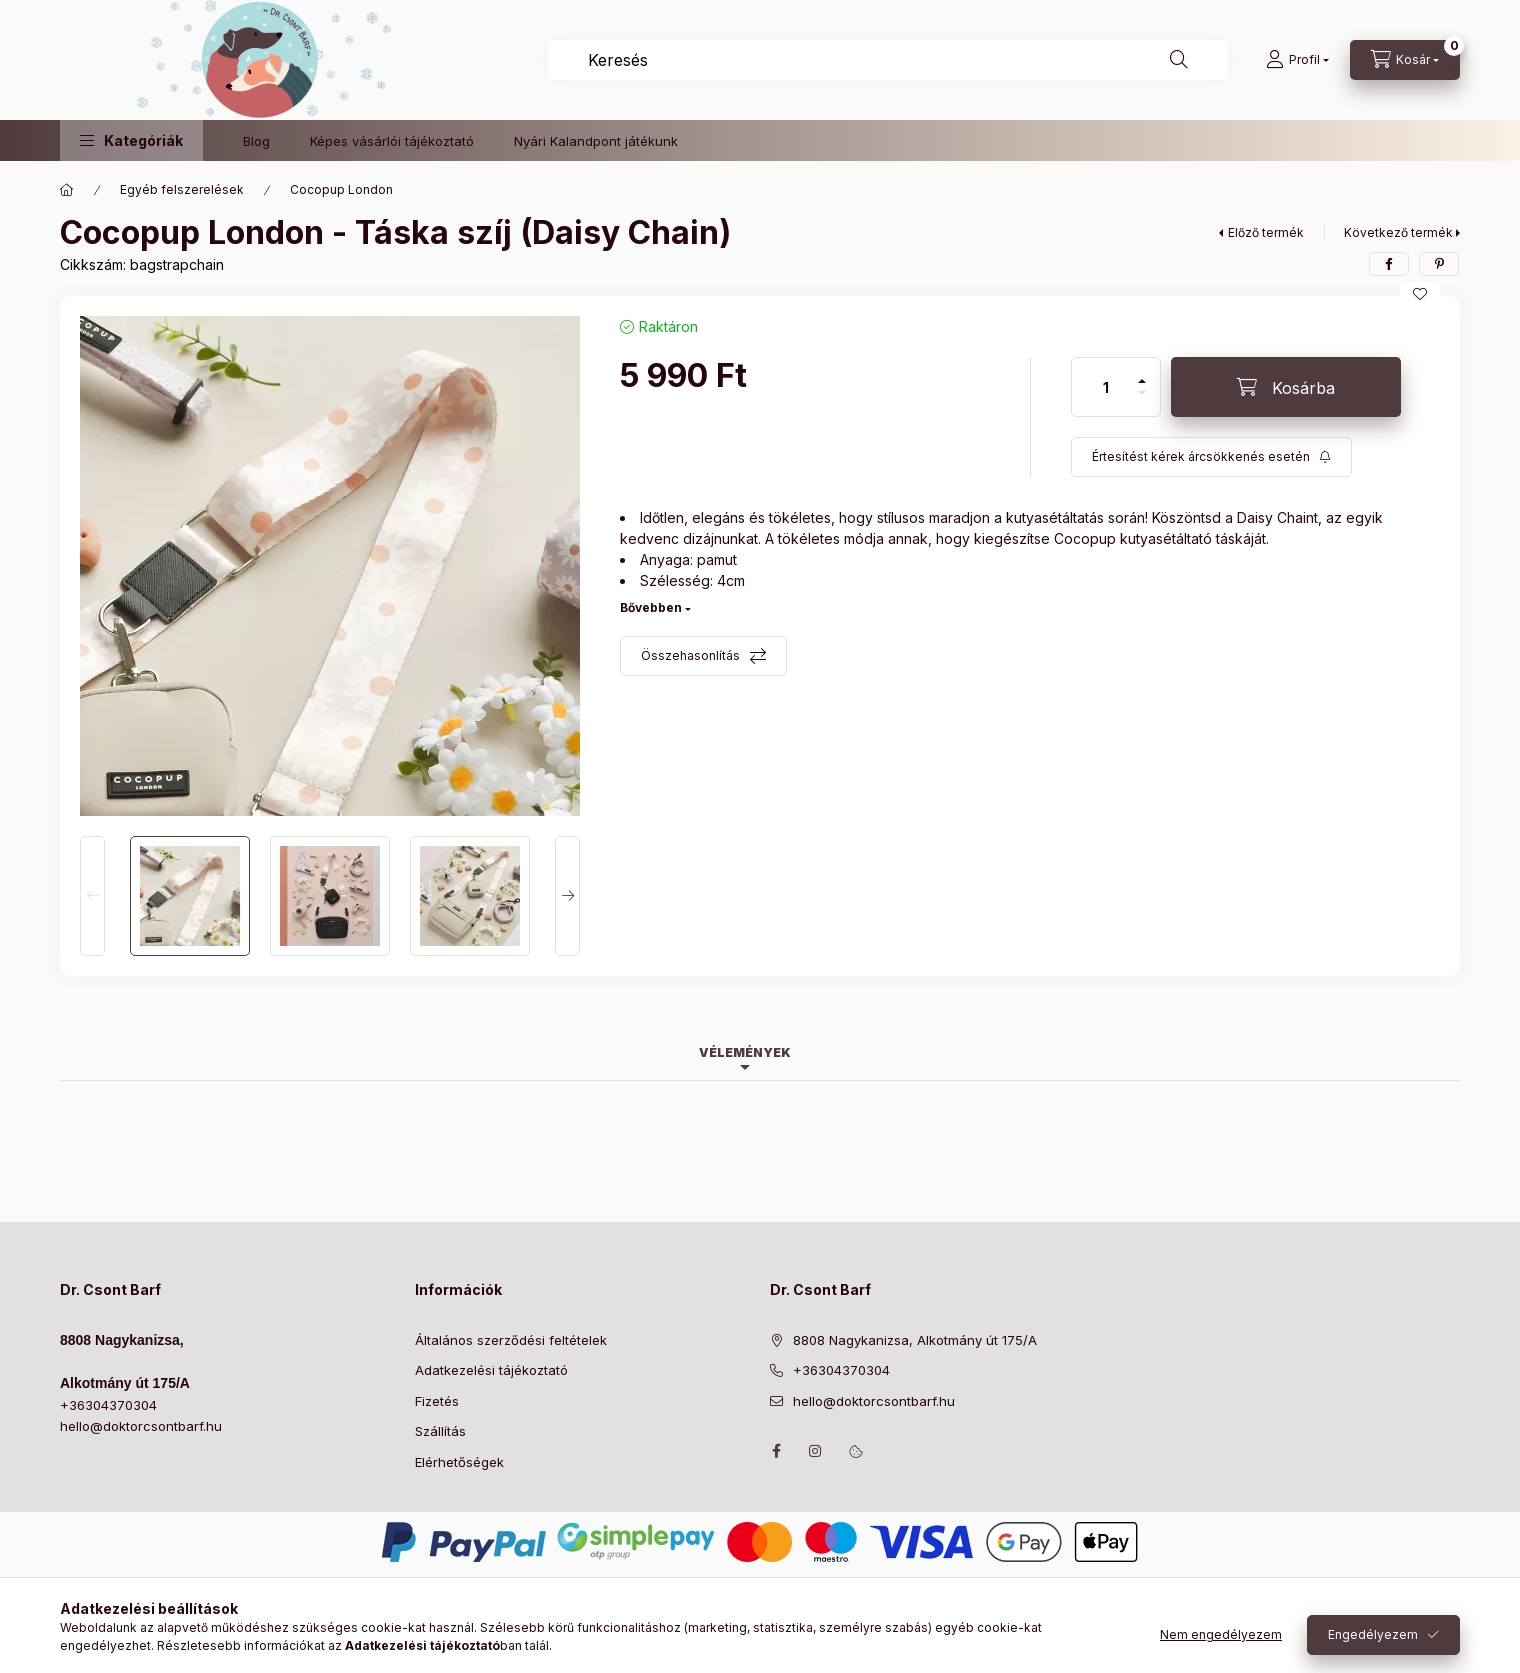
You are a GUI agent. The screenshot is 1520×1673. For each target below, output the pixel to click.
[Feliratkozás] (1211, 457)
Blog (256, 141)
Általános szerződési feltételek (511, 1340)
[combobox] (888, 60)
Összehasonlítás (690, 655)
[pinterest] (1439, 264)
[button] (131, 140)
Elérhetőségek (459, 1462)
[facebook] (1389, 264)
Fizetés (437, 1401)
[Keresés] (1179, 60)
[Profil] (1297, 60)
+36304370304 (108, 1405)
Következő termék (1398, 232)
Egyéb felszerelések (182, 189)
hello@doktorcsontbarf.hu (141, 1426)
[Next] (567, 896)
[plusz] (1142, 372)
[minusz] (1142, 401)
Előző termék (1266, 232)
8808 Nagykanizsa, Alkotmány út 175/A (915, 1340)
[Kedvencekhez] (1420, 294)
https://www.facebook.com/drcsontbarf (776, 1451)
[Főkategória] (67, 190)
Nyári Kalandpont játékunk (596, 141)
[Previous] (92, 896)
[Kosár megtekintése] (1405, 60)
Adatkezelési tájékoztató (491, 1370)
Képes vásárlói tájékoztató (392, 141)
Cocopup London (341, 189)
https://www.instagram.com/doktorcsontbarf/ (816, 1451)
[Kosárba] (1286, 387)
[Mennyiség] (1106, 387)
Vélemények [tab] (745, 1052)
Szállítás (440, 1431)
